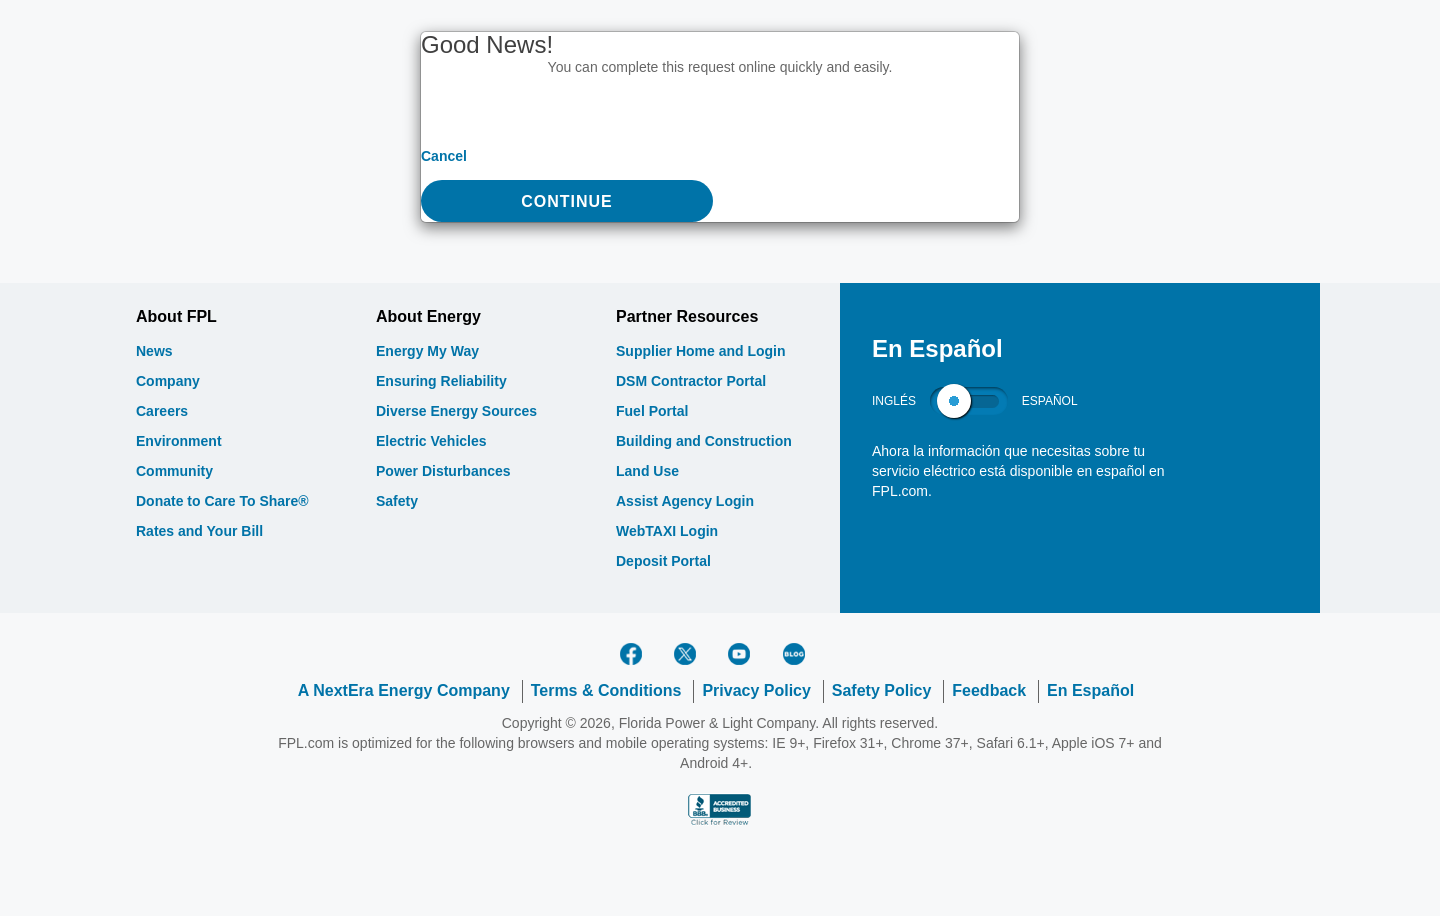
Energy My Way (427, 351)
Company (168, 381)
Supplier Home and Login (701, 351)
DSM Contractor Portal (691, 381)
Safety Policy (882, 690)
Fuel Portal (652, 411)
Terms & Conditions (606, 690)
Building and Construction (704, 441)
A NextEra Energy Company (404, 690)
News (154, 351)
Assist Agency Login (685, 501)
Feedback (989, 690)
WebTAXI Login (667, 531)
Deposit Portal (663, 561)
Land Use (647, 471)
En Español (1090, 690)
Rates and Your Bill (199, 531)
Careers (162, 411)
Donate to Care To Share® (222, 501)
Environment (179, 441)
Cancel (444, 156)
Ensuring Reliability (441, 381)
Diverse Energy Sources (456, 411)
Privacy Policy (756, 690)
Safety (397, 501)
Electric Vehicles (431, 441)
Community (174, 471)
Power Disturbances (443, 471)
